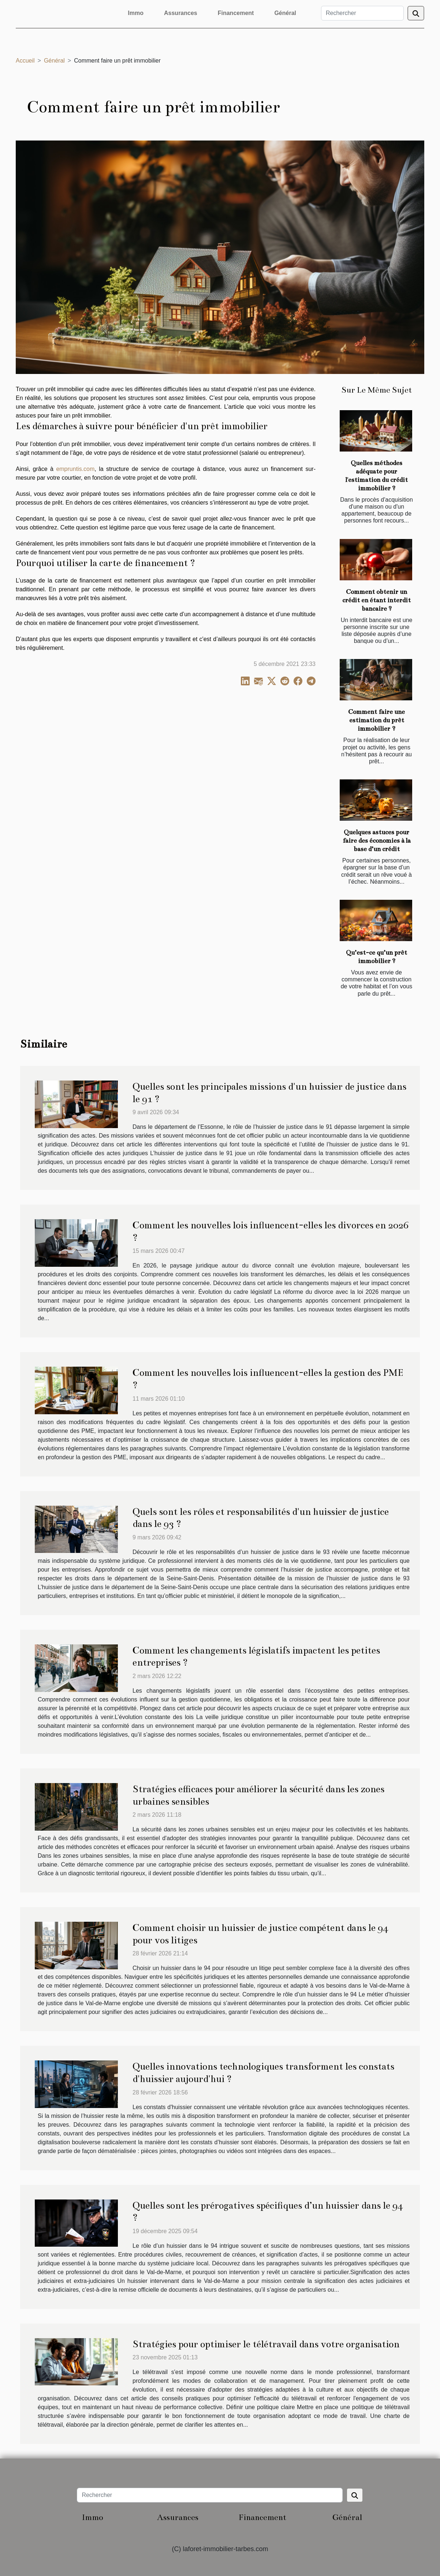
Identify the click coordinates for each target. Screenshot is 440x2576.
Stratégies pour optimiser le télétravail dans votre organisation (266, 2344)
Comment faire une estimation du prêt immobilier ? (376, 720)
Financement (236, 13)
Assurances (180, 13)
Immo (135, 13)
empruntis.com (75, 469)
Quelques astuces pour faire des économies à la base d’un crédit (377, 840)
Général (285, 13)
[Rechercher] (362, 13)
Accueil (25, 60)
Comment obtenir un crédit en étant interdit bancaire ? (376, 600)
